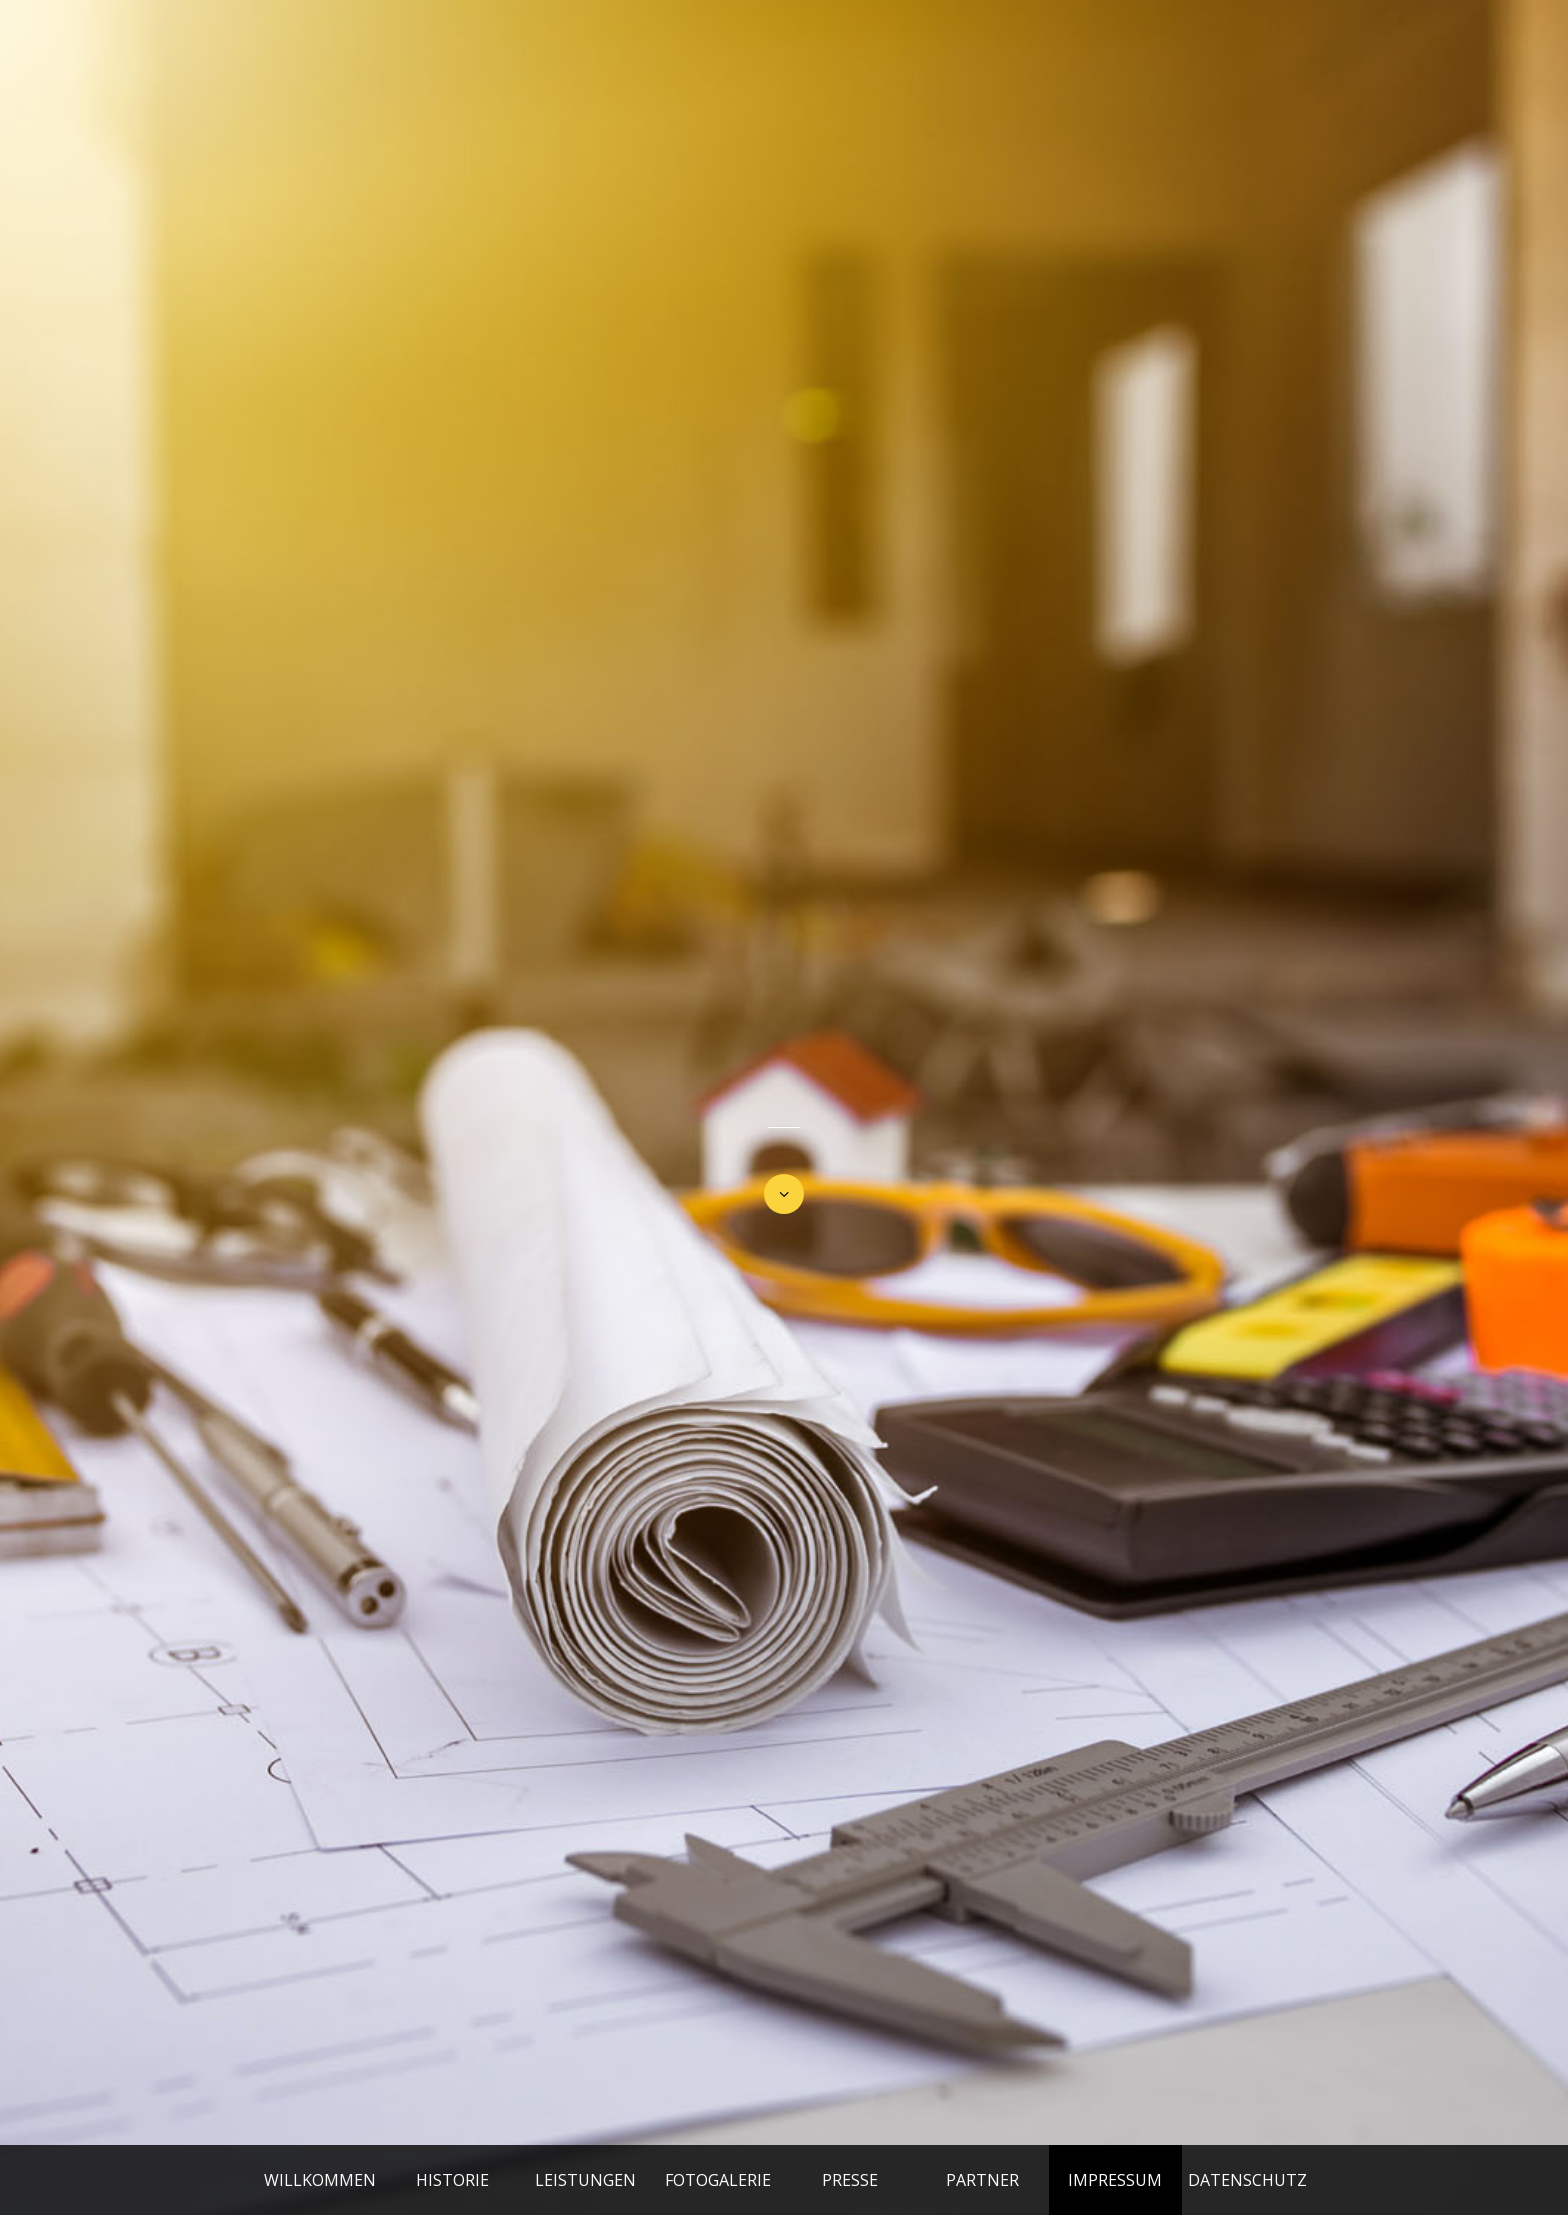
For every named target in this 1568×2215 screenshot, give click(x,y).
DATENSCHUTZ (1247, 2180)
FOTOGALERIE (718, 2180)
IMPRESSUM (1115, 2180)
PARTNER (982, 2180)
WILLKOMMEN (320, 2180)
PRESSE (850, 2180)
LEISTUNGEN (585, 2180)
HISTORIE (452, 2180)
